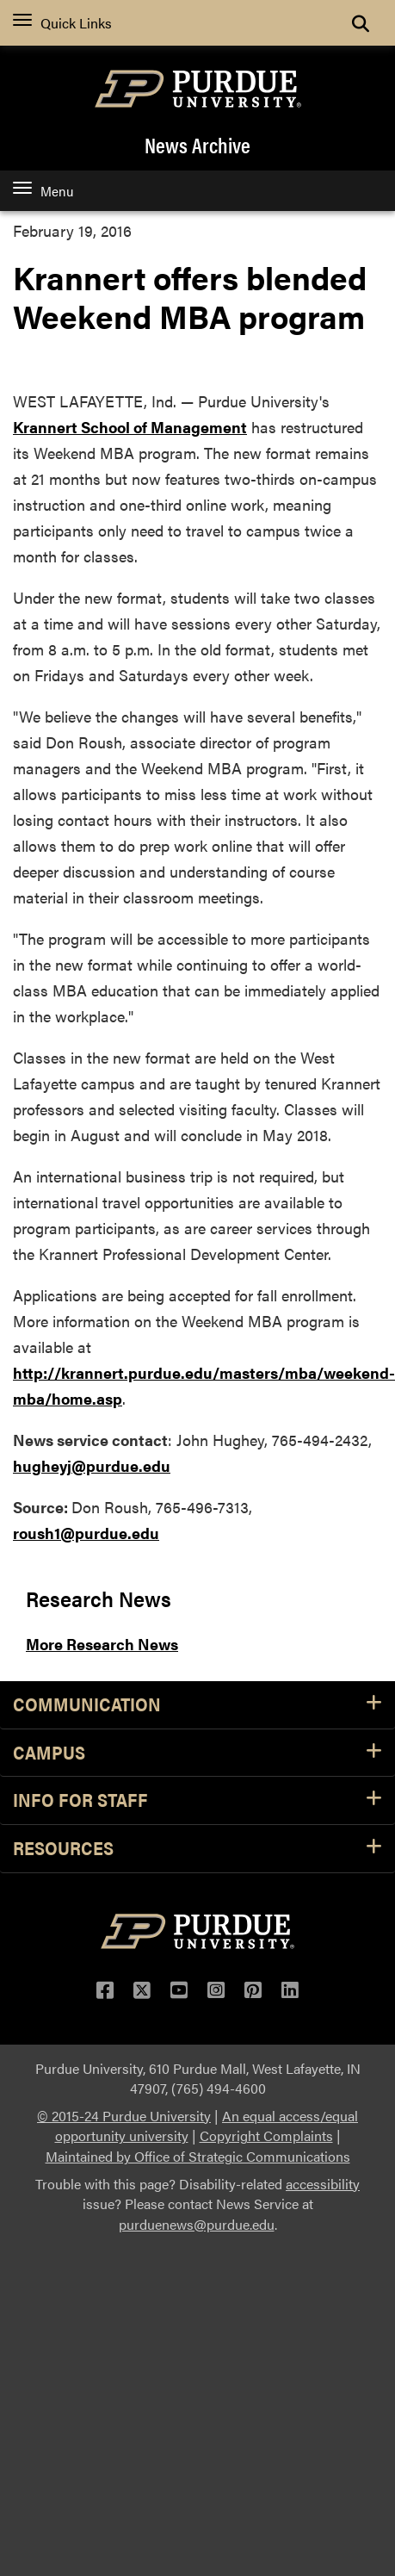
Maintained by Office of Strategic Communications (198, 2156)
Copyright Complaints (266, 2135)
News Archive (197, 145)
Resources (197, 1848)
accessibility (323, 2184)
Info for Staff (197, 1800)
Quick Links (62, 23)
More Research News (102, 1643)
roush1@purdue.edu (86, 1532)
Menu (43, 191)
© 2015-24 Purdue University (124, 2116)
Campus (197, 1753)
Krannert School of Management (130, 427)
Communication (197, 1705)
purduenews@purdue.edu (197, 2224)
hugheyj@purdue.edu (91, 1465)
